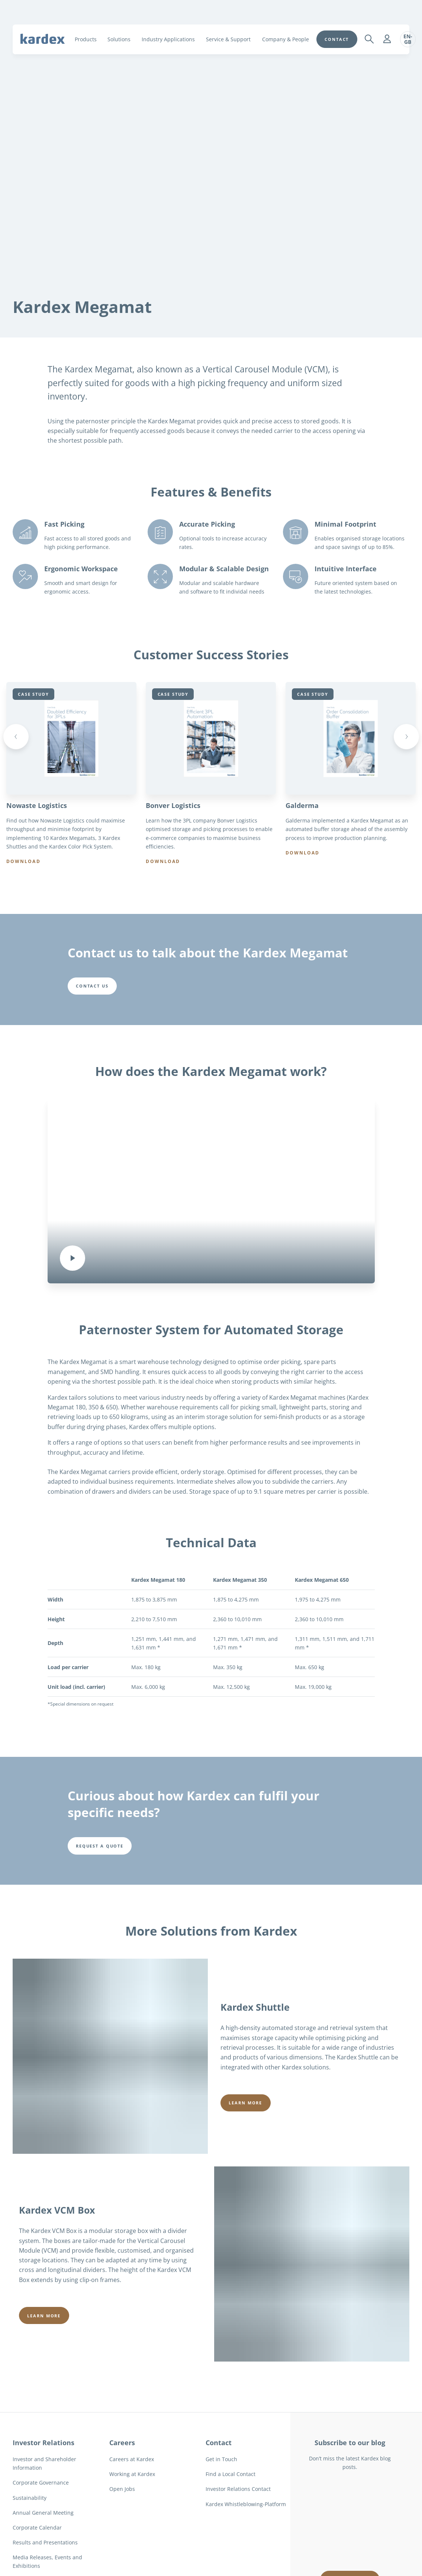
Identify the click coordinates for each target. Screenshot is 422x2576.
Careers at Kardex (131, 2462)
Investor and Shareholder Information (44, 2467)
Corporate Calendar (37, 2531)
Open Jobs (122, 2492)
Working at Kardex (132, 2477)
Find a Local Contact (230, 2477)
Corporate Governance (41, 2486)
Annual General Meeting (43, 2516)
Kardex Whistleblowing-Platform (246, 2507)
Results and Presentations (45, 2546)
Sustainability (29, 2501)
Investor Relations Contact (238, 2492)
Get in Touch (221, 2462)
